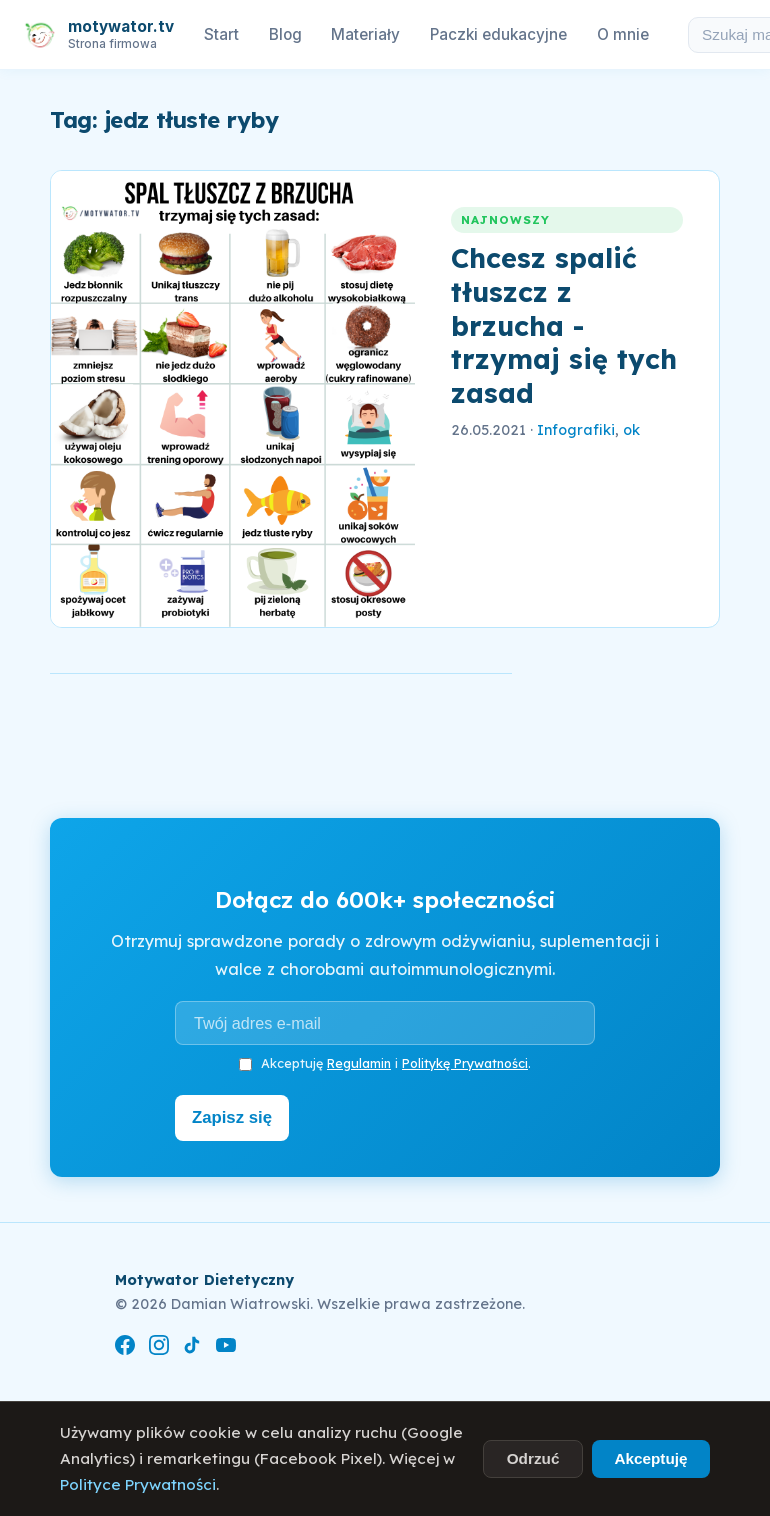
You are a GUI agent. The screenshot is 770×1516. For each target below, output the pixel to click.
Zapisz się (236, 1116)
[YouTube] (226, 1345)
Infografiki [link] (576, 430)
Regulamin (359, 1063)
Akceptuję (650, 1458)
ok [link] (631, 430)
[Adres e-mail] (385, 1023)
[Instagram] (159, 1345)
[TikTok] (192, 1345)
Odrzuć (533, 1458)
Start (221, 34)
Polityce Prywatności (138, 1484)
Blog (285, 34)
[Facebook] (125, 1345)
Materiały (365, 34)
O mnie (623, 34)
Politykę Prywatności (465, 1063)
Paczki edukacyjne (498, 34)
